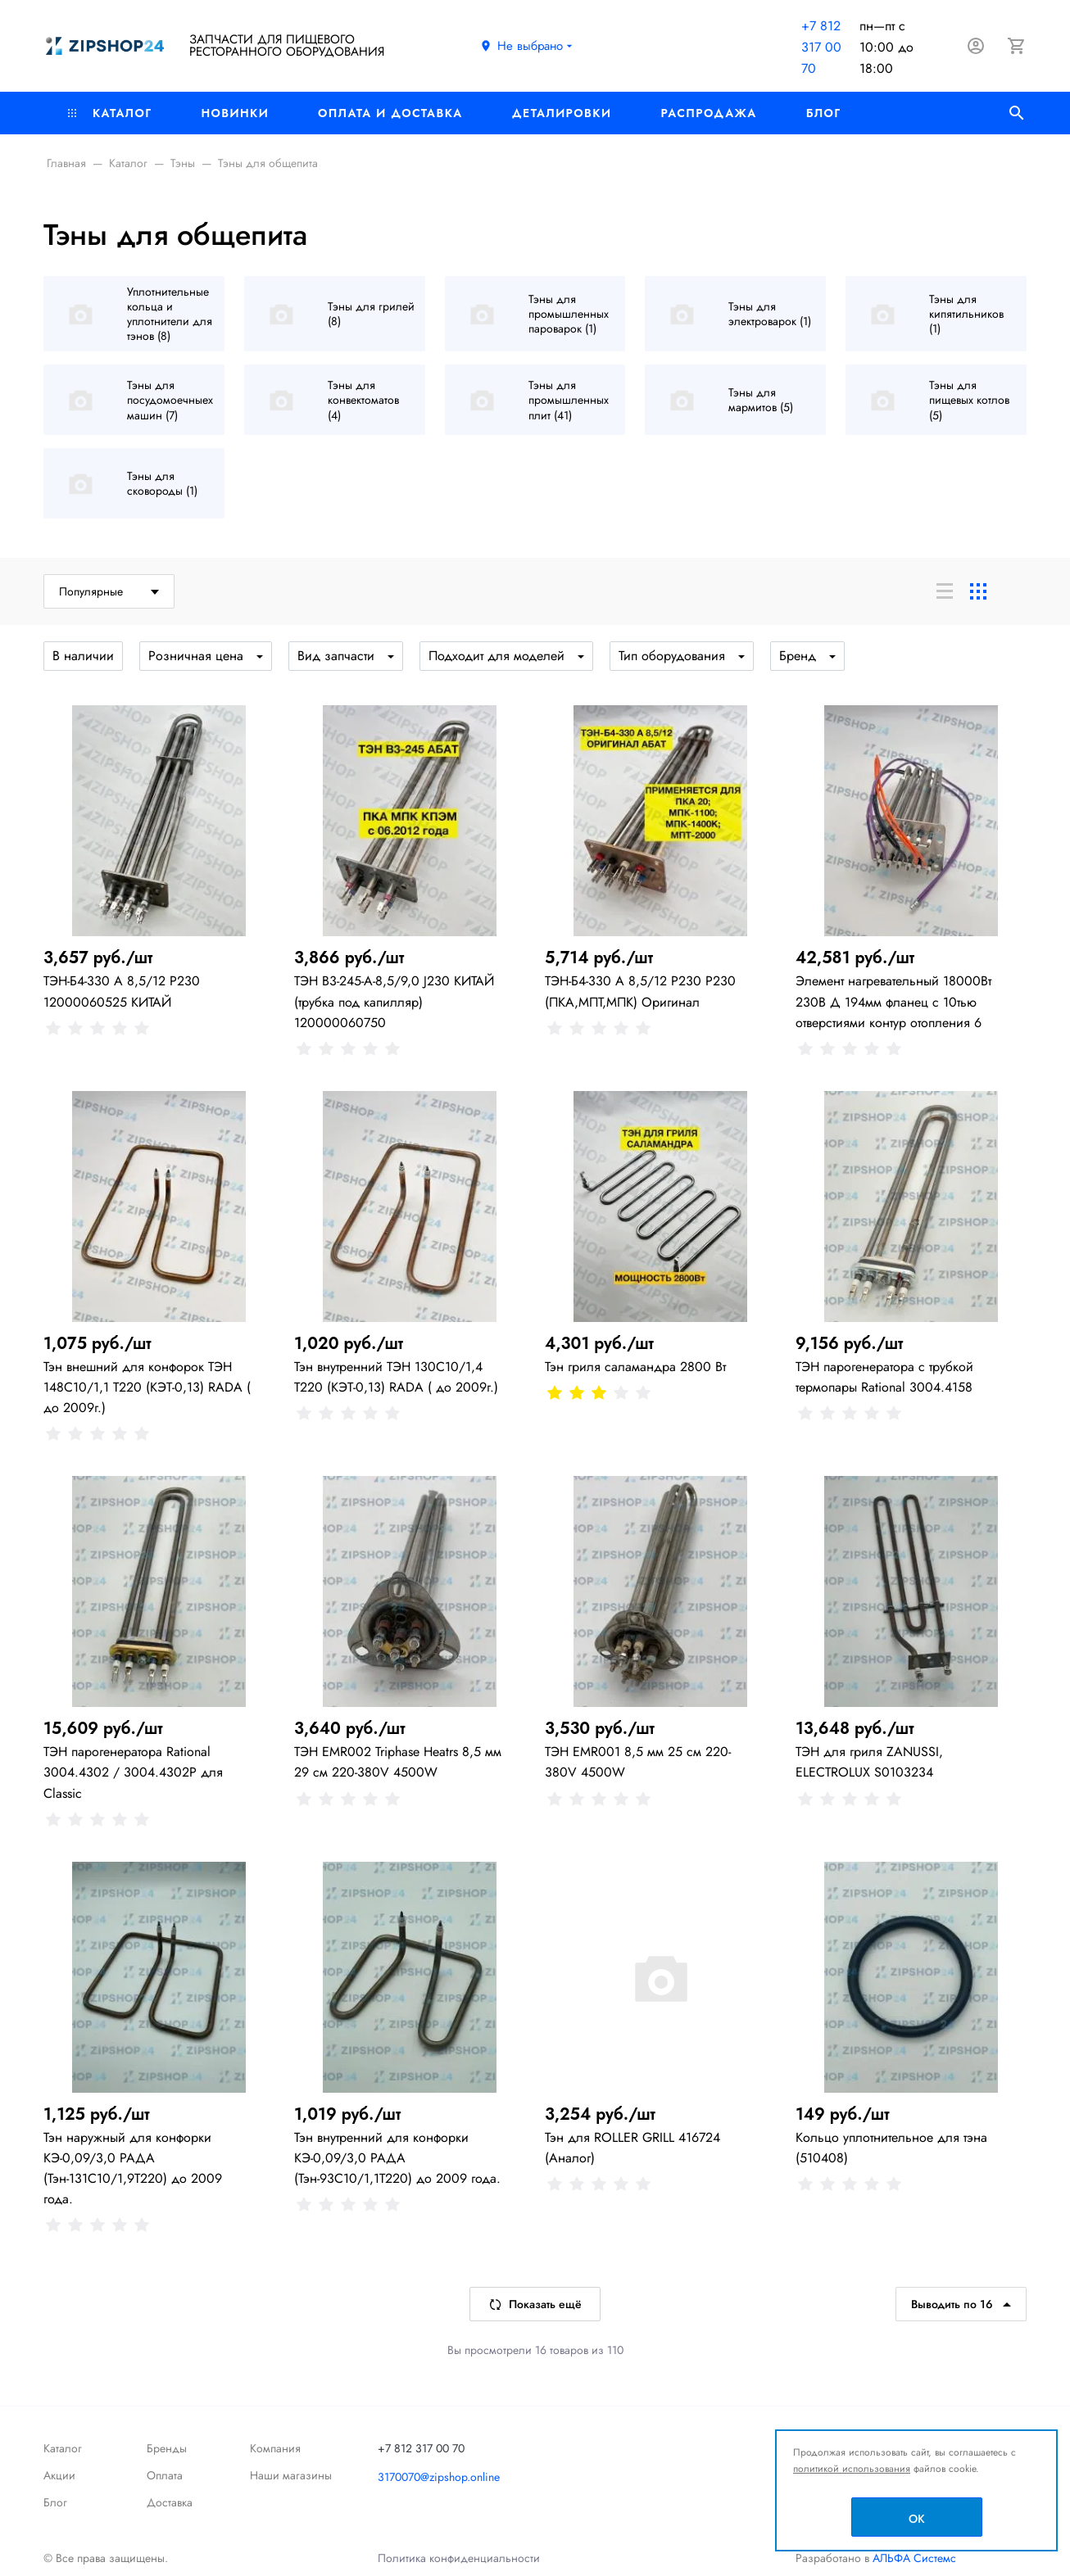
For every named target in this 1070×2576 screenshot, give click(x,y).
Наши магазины (291, 2475)
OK (917, 2518)
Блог (823, 113)
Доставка (170, 2502)
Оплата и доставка (390, 113)
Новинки (235, 113)
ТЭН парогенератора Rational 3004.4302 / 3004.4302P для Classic (133, 1772)
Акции (59, 2475)
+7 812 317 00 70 (821, 47)
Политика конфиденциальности (459, 2558)
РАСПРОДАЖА (708, 113)
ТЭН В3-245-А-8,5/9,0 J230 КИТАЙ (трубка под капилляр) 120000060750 (394, 1001)
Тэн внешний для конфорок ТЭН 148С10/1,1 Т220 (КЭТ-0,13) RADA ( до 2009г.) (147, 1387)
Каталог (110, 113)
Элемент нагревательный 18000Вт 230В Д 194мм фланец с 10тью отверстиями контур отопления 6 (893, 1001)
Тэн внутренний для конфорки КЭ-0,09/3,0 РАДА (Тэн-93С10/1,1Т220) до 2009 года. (397, 2158)
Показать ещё (535, 2304)
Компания (275, 2448)
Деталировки (562, 113)
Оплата (165, 2475)
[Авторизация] (976, 46)
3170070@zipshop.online (439, 2477)
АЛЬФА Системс (912, 2558)
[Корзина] (1017, 46)
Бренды (167, 2448)
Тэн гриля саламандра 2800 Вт (635, 1366)
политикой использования (851, 2468)
